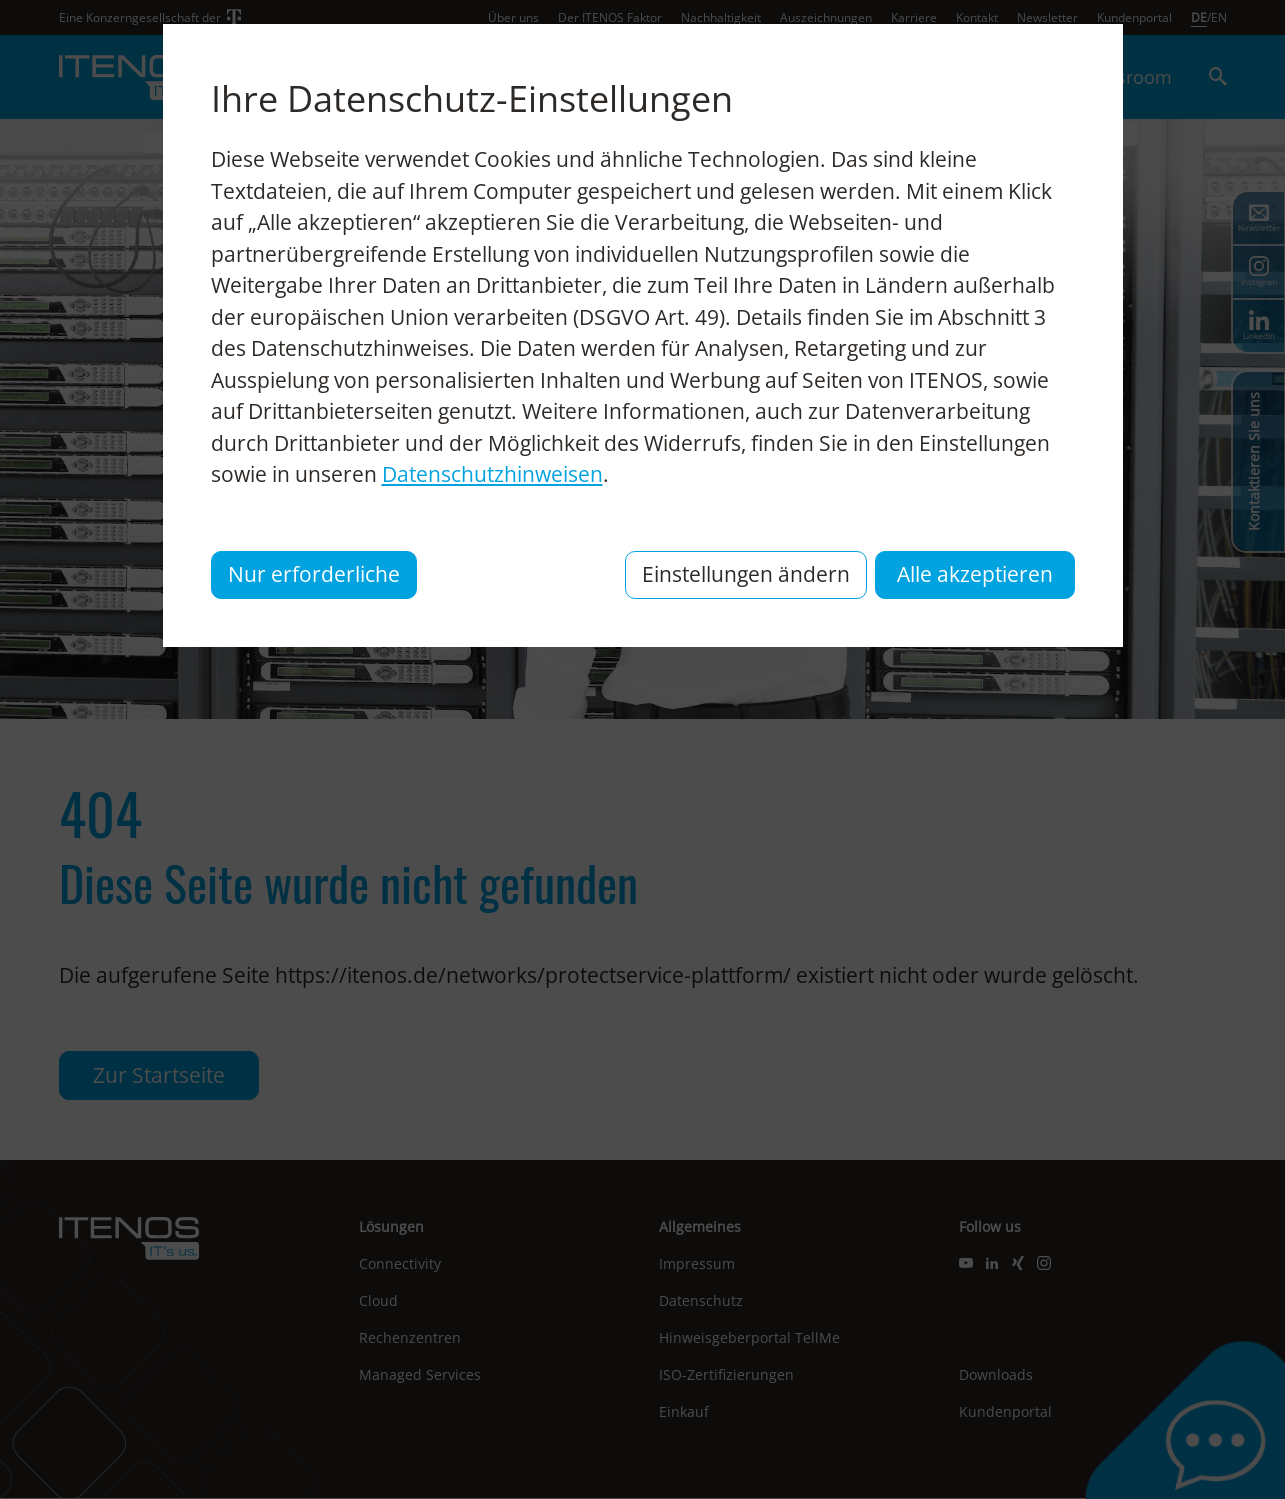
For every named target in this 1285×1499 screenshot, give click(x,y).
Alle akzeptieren (975, 574)
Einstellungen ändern (746, 574)
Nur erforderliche (314, 574)
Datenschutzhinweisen (492, 474)
